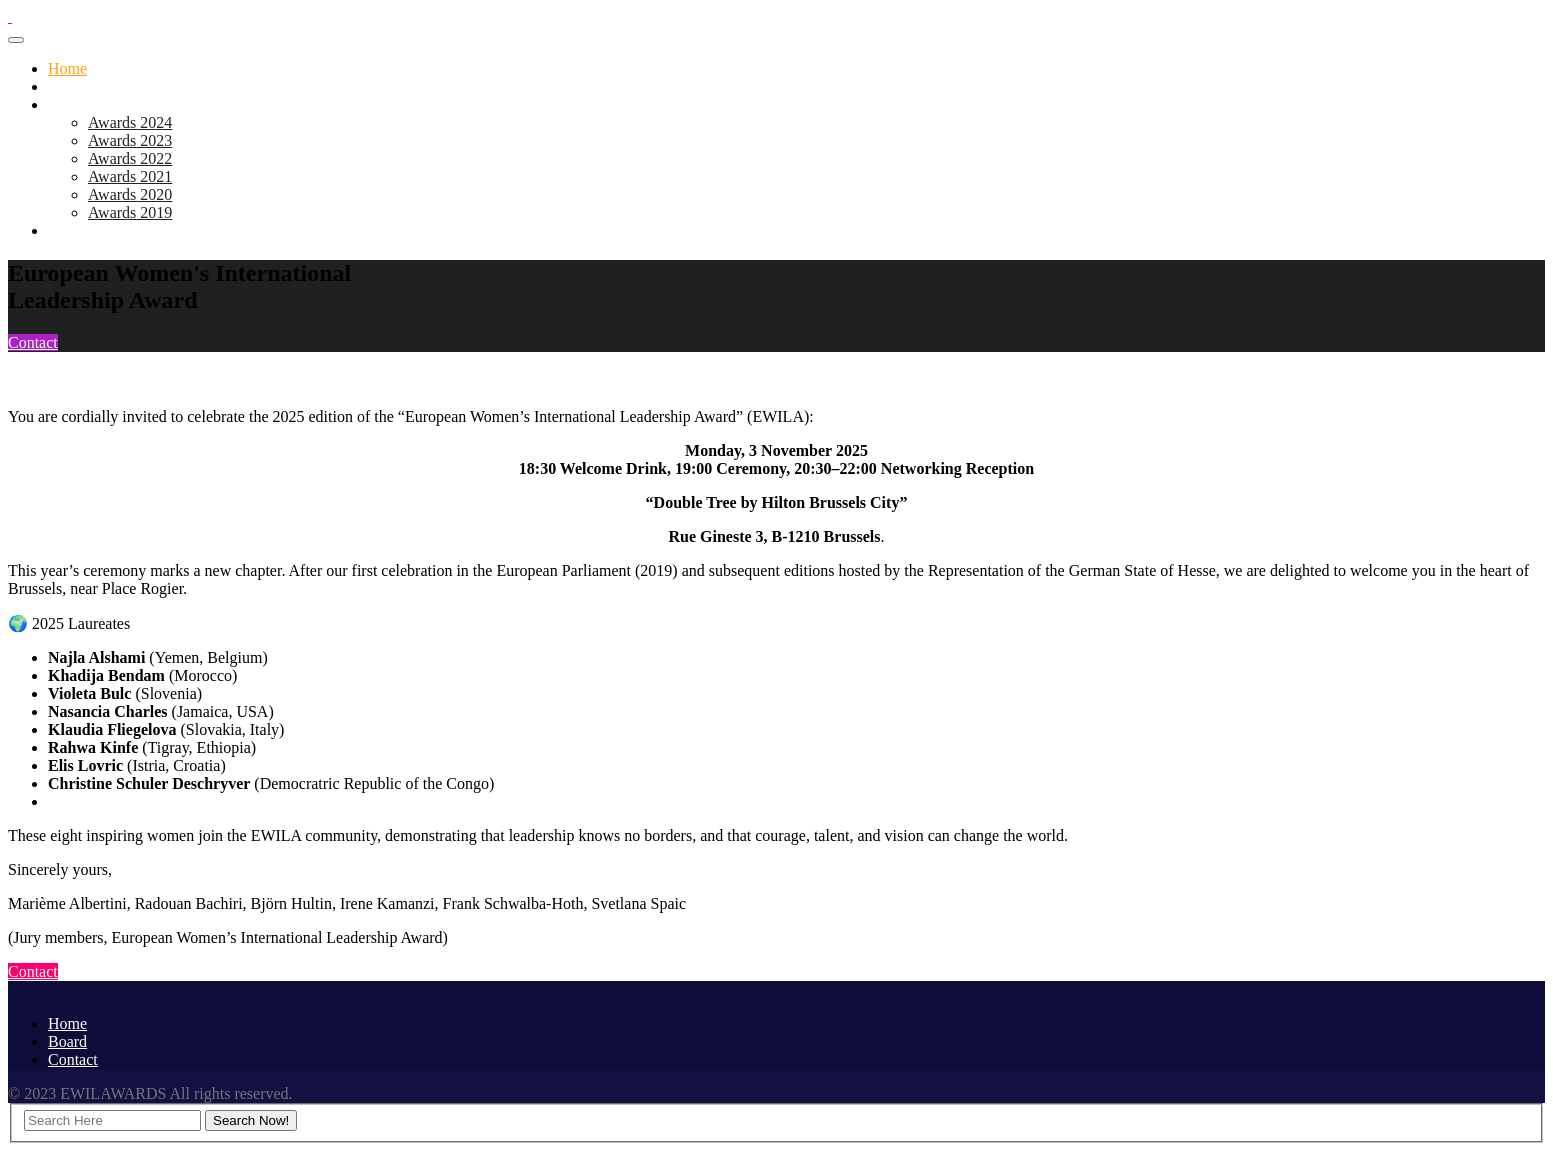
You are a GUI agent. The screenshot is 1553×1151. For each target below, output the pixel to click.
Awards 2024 (130, 122)
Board (67, 230)
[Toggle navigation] (16, 40)
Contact (33, 342)
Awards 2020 (130, 194)
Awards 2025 (90, 86)
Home (67, 68)
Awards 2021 (130, 176)
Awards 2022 (130, 158)
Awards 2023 (130, 140)
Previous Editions (104, 104)
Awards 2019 (130, 212)
